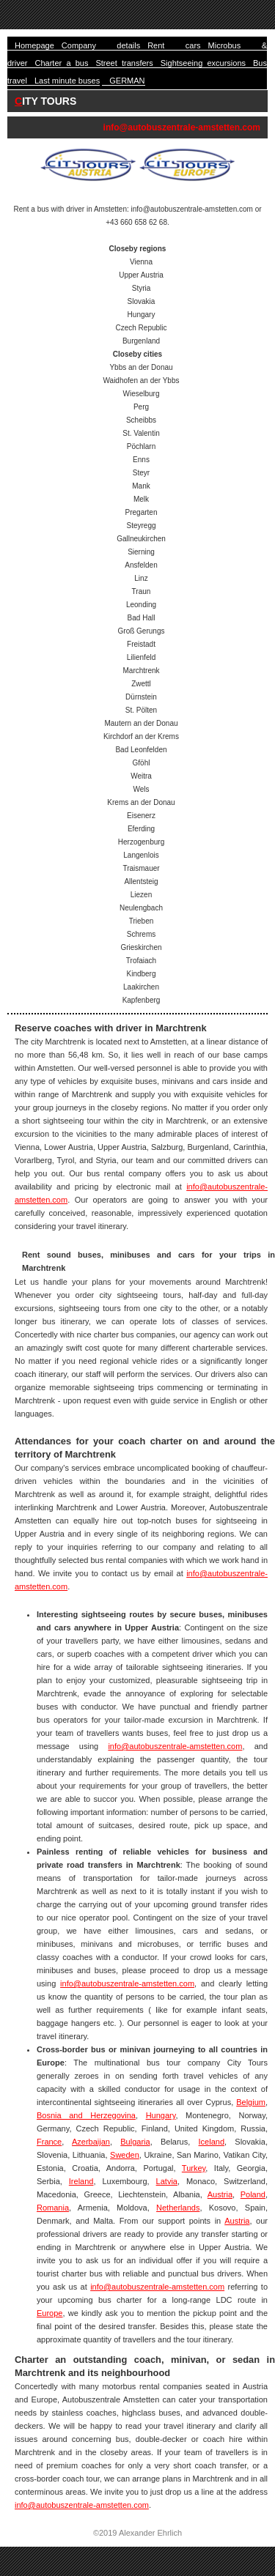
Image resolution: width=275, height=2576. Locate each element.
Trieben (141, 921)
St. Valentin (140, 433)
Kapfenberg (141, 1000)
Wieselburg (140, 394)
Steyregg (140, 525)
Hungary (141, 315)
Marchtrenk (140, 671)
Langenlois (140, 855)
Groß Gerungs (141, 631)
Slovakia (141, 301)
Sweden (124, 2154)
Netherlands (177, 2207)
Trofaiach (141, 961)
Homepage (34, 45)
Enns (141, 460)
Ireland (81, 2181)
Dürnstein (141, 697)
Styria (141, 288)
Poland (253, 2194)
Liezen (141, 895)
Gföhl (141, 763)
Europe (49, 2313)
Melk (141, 499)
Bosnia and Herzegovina (86, 2115)
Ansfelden (141, 565)
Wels (141, 789)
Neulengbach (141, 908)
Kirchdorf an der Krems (141, 736)
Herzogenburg (141, 842)
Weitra (141, 776)
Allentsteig (141, 881)
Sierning (141, 552)
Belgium (250, 2102)
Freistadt (141, 644)
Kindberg (140, 974)
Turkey (193, 2168)
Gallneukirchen (141, 539)
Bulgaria (135, 2141)
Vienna (141, 262)
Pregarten (141, 512)
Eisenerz (141, 816)
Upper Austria (141, 275)
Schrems (141, 934)
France (49, 2141)
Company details (101, 45)
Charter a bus (62, 63)
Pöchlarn (141, 446)
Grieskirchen (140, 947)
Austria (220, 2194)
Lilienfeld (141, 657)
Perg (141, 407)
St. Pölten (141, 710)
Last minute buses (67, 80)
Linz (140, 578)
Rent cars (173, 45)
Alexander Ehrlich (150, 2532)
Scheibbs (141, 420)
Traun (141, 591)
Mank (141, 486)
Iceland (211, 2141)
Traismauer (140, 868)
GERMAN (126, 80)
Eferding (141, 829)
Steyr (141, 473)
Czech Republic (140, 328)
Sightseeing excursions (203, 63)
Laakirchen (141, 987)
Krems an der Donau (141, 802)
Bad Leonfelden (140, 750)
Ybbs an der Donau (140, 367)
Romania (53, 2207)
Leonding (141, 605)
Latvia (166, 2181)
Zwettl (141, 684)
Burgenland (141, 341)
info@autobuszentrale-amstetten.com (181, 127)
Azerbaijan (91, 2141)
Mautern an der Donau (140, 723)
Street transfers (124, 63)
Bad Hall (141, 618)
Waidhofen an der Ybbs (141, 380)
